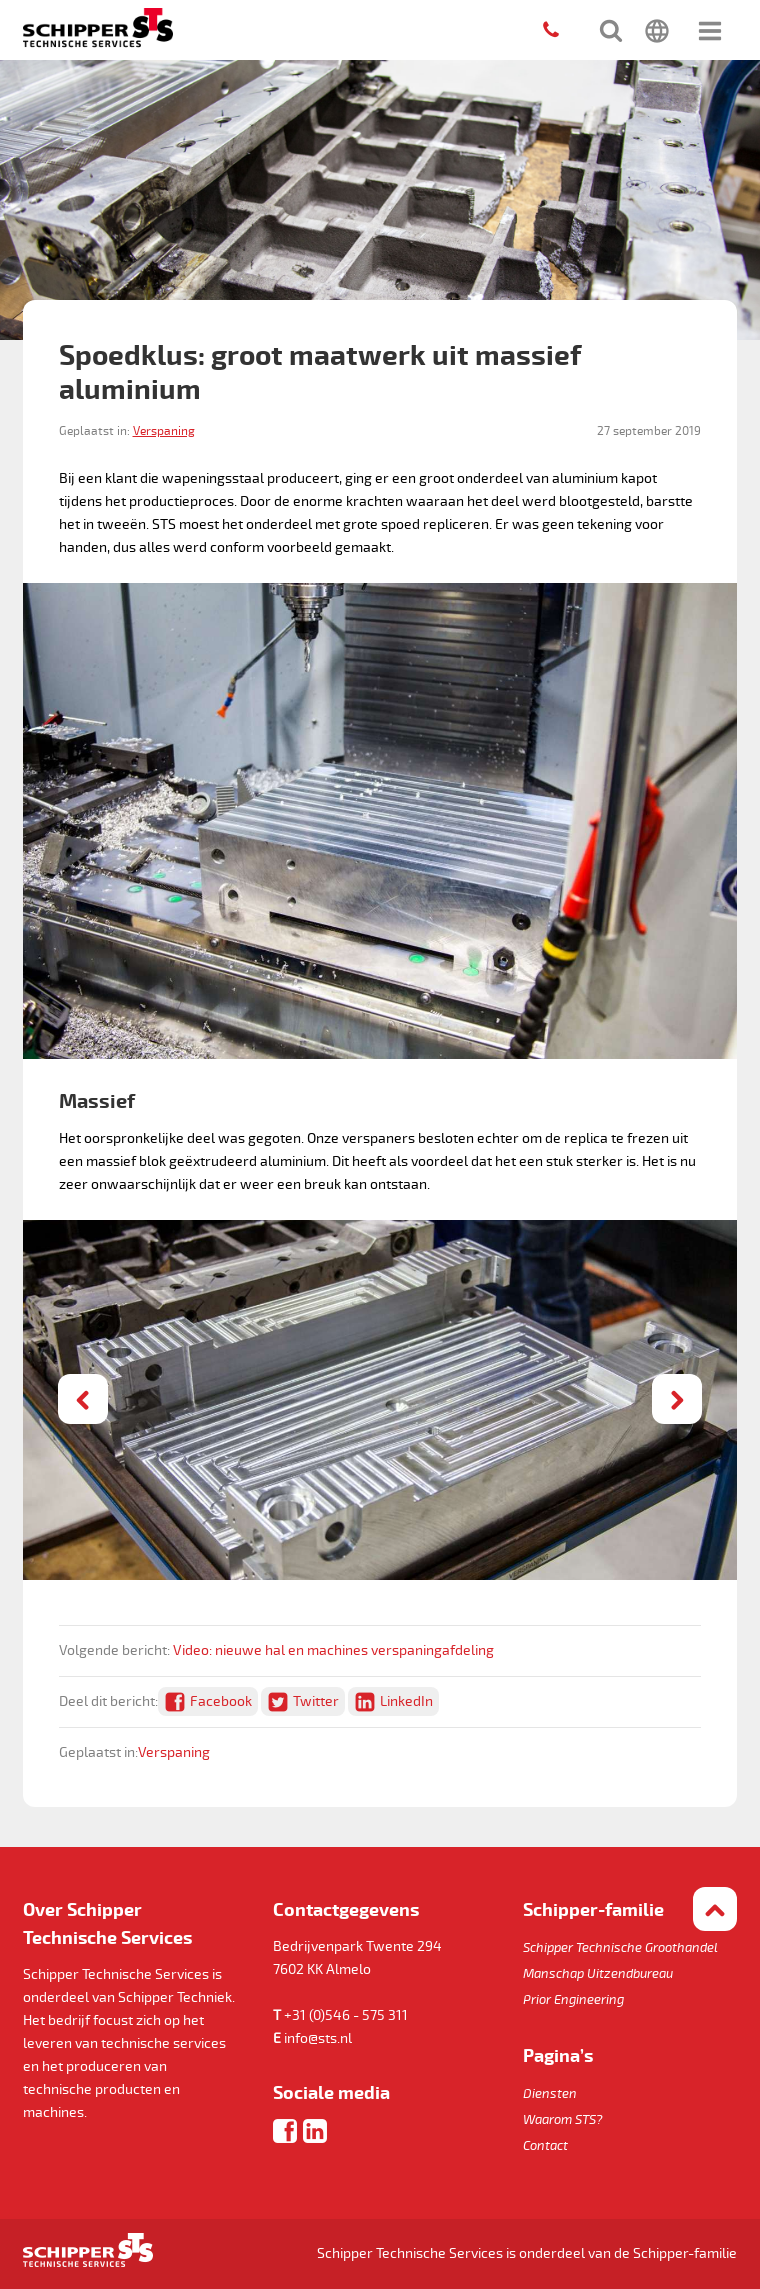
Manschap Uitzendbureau (598, 1974)
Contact (545, 2146)
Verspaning (164, 431)
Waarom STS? (562, 2120)
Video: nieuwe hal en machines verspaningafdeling (333, 1650)
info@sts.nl (318, 2038)
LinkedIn (406, 1701)
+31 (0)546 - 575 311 (346, 2015)
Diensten (550, 2094)
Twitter (316, 1701)
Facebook (221, 1701)
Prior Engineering (573, 2000)
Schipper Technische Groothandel (620, 1948)
